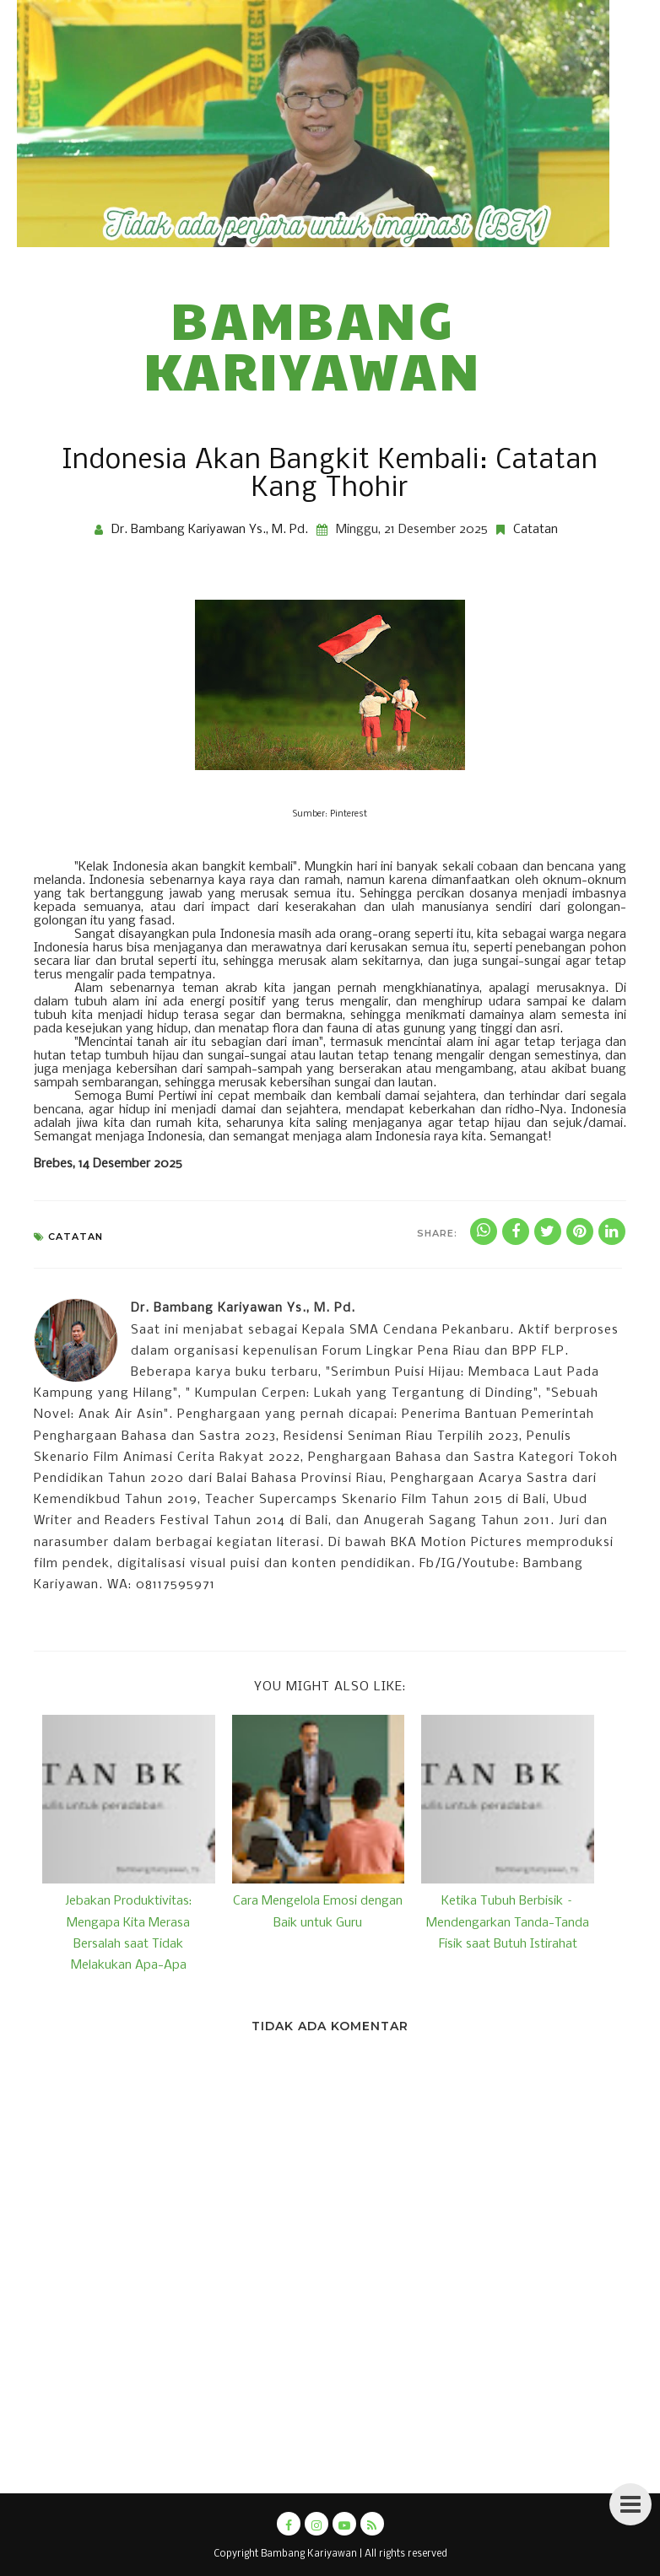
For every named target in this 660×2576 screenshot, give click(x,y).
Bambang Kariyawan (313, 344)
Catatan (535, 529)
